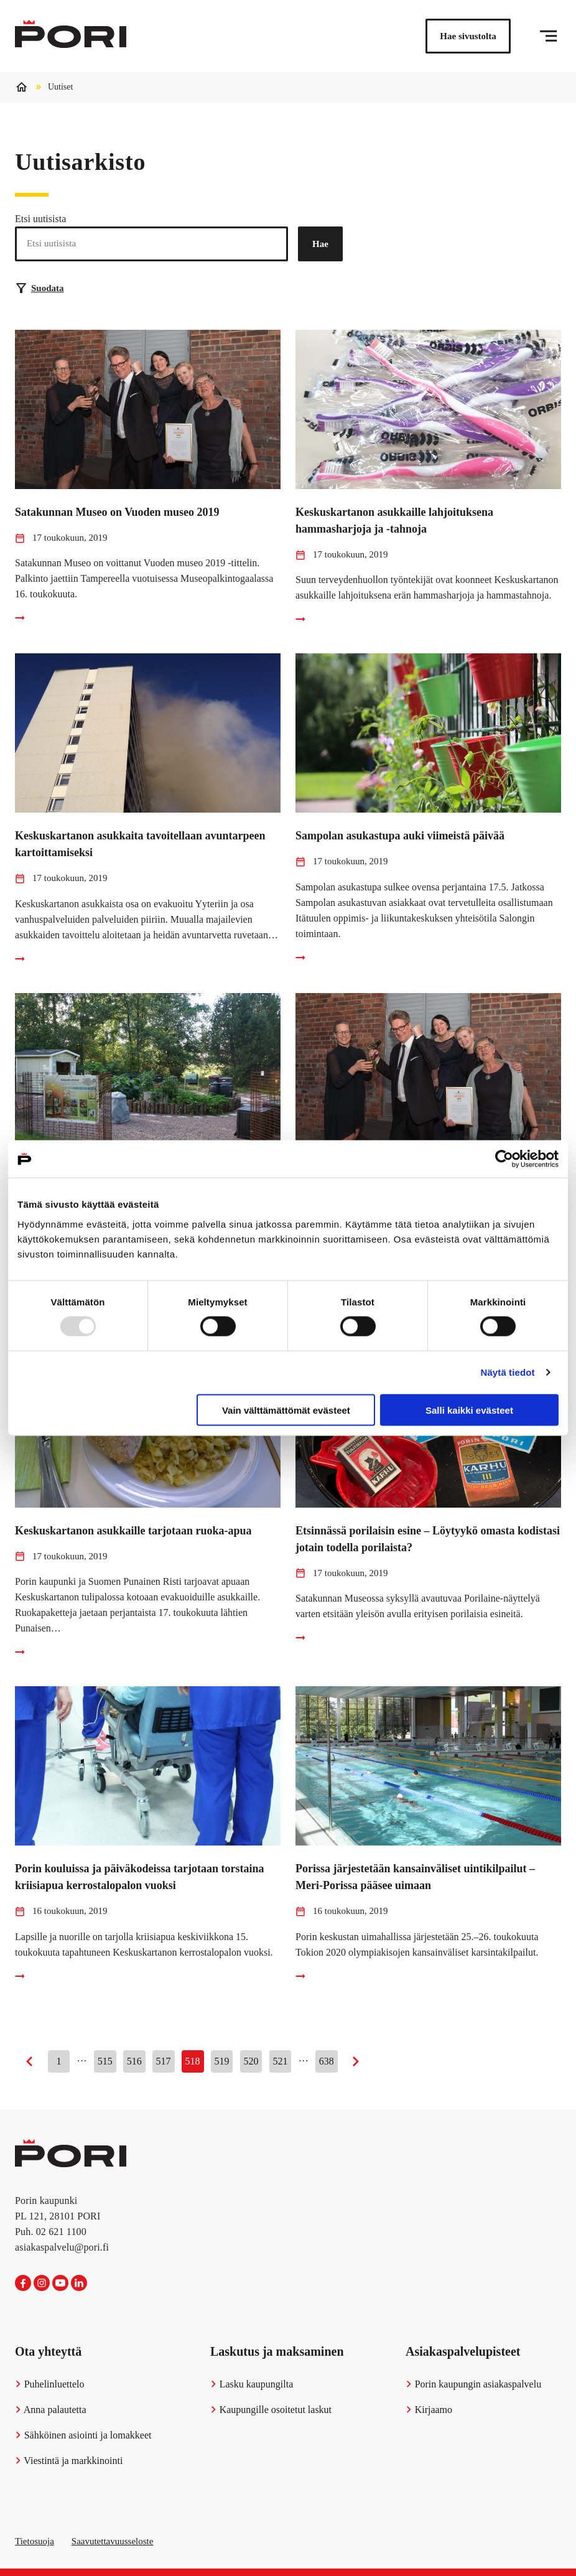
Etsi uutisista (40, 218)
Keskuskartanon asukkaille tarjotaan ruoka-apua (133, 1530)
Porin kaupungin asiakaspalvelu (473, 2384)
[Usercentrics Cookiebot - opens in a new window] (504, 1159)
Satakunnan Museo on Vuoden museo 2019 (117, 512)
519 (222, 2061)
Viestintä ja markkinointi (69, 2460)
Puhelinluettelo (50, 2384)
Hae (320, 244)
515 (105, 2061)
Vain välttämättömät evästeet (286, 1409)
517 (163, 2061)
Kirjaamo (429, 2409)
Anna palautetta (50, 2409)
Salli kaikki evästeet (469, 1409)
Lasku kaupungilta (251, 2384)
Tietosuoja (34, 2541)
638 (326, 2061)
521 (280, 2061)
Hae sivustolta (468, 36)
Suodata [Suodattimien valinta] (40, 288)
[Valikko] (548, 36)
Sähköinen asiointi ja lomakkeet (83, 2435)
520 (251, 2061)
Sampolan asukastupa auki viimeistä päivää (399, 835)
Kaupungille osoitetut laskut (271, 2409)
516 (134, 2061)
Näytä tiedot (508, 1372)
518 (192, 2061)
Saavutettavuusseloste (113, 2541)
